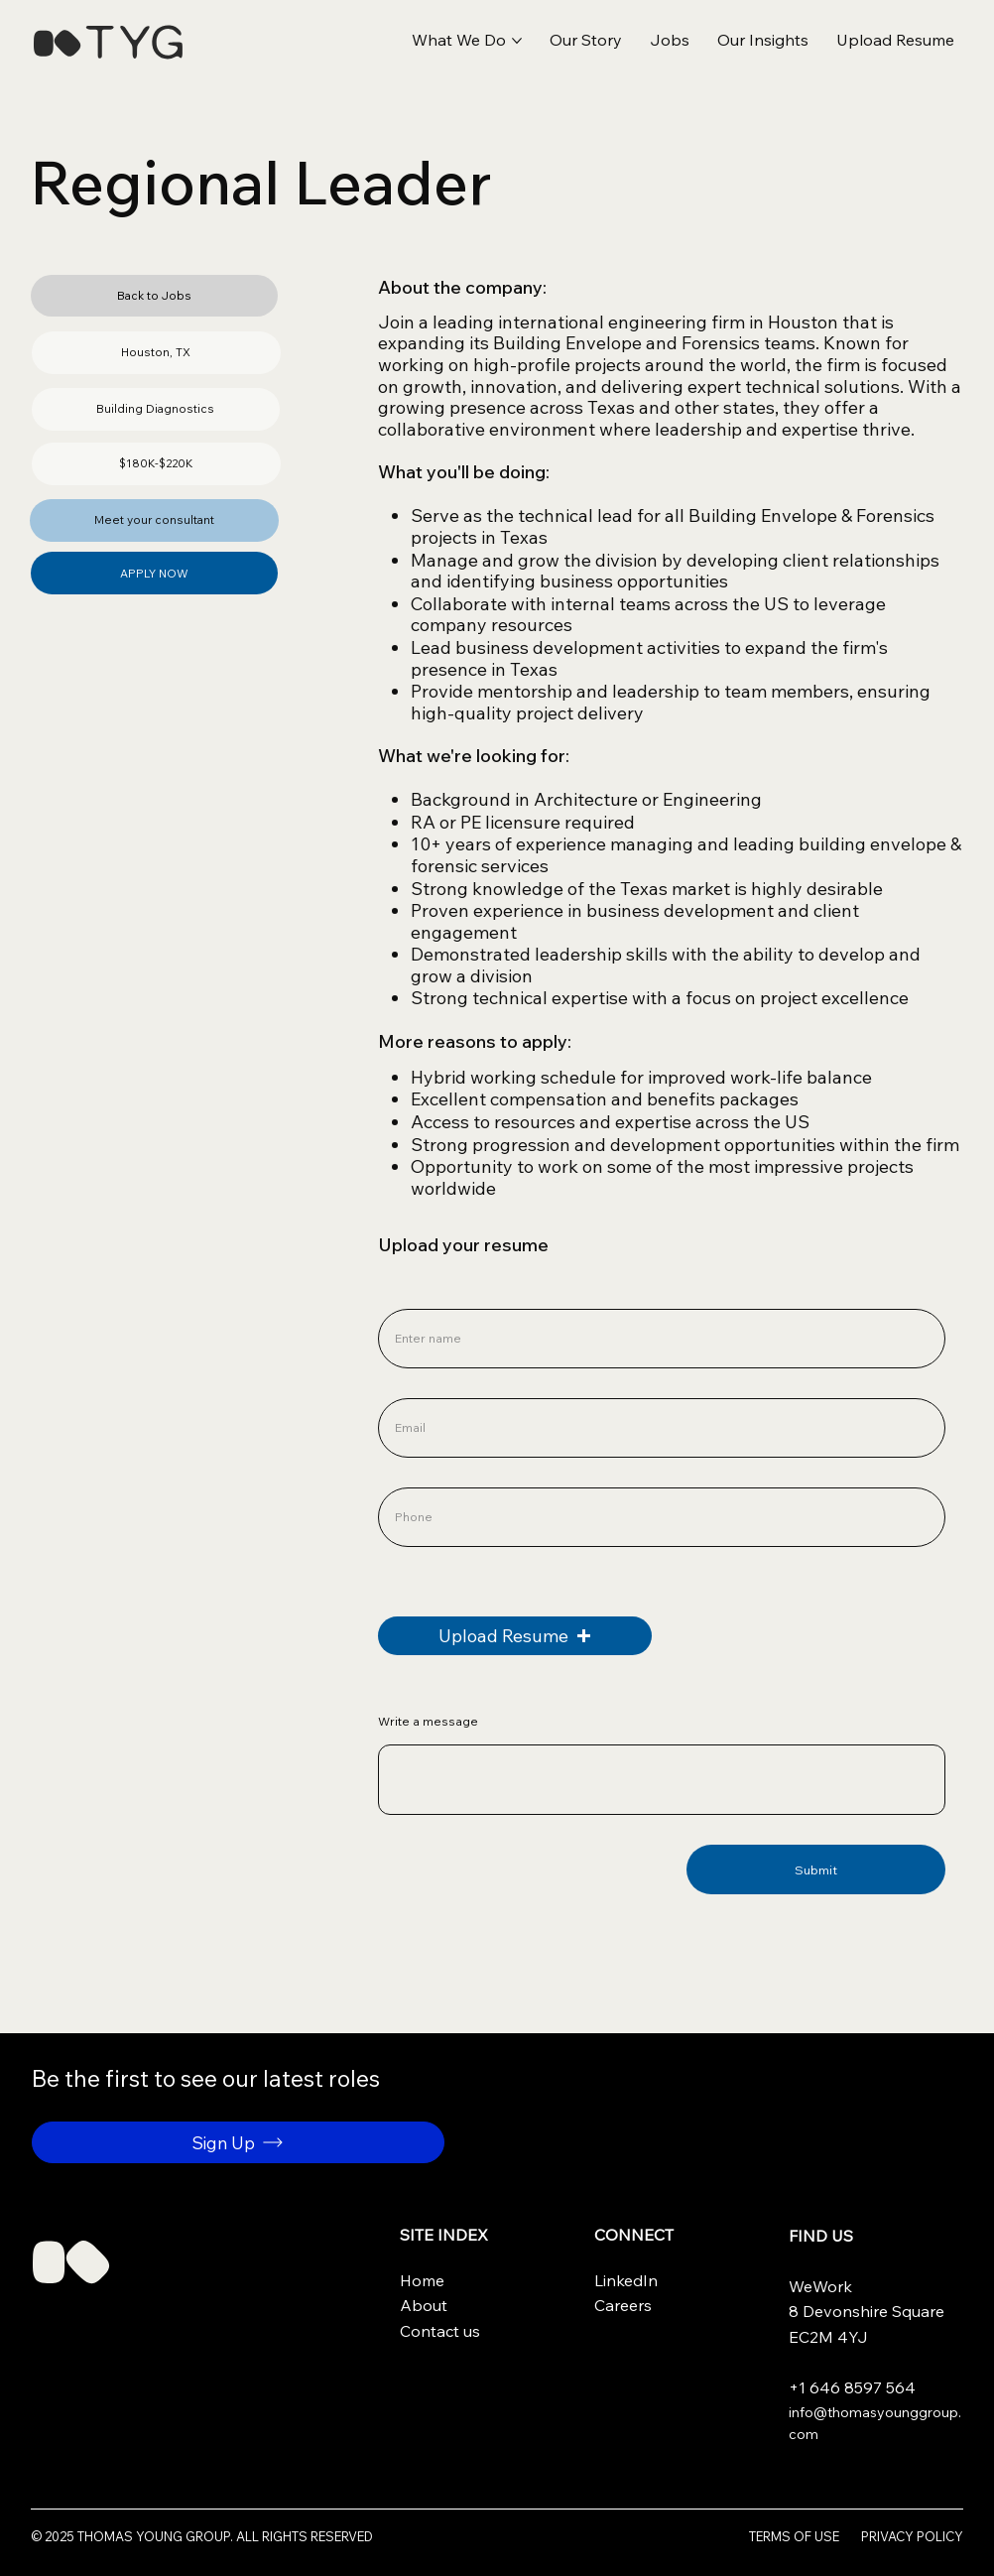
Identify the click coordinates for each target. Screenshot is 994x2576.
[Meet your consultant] (154, 520)
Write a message (428, 1722)
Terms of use (794, 2536)
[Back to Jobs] (155, 296)
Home (422, 2280)
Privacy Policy (912, 2536)
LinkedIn (626, 2280)
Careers (623, 2305)
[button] (895, 40)
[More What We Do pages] (517, 41)
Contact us (440, 2331)
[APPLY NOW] (155, 573)
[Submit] (815, 1869)
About (423, 2305)
